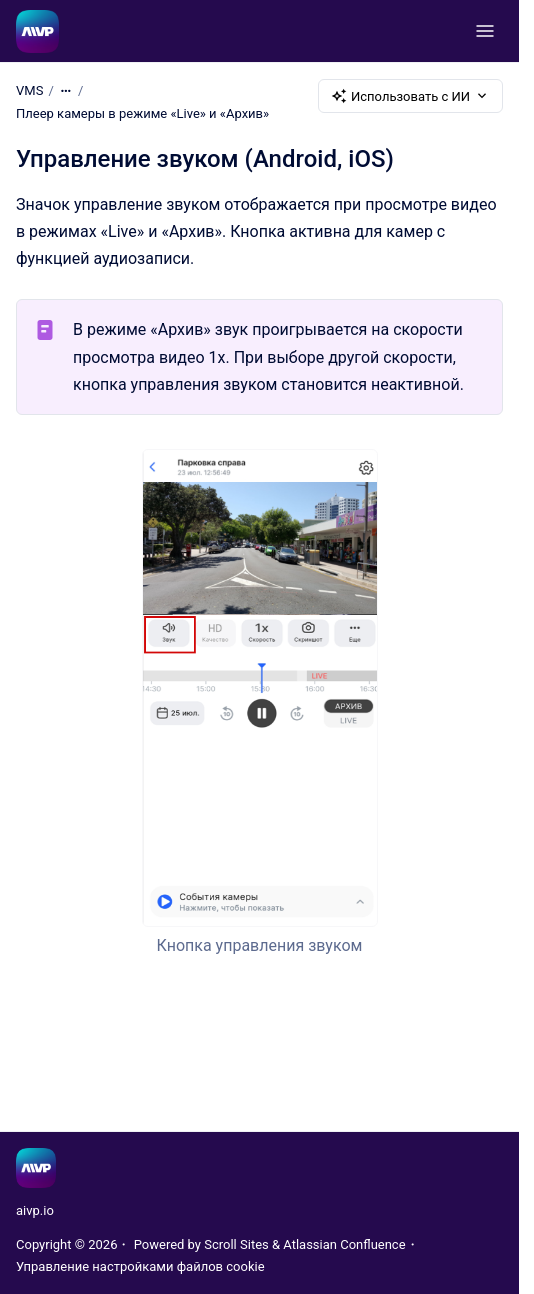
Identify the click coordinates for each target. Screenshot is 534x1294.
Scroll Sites (236, 1244)
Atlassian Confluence (344, 1244)
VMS (29, 90)
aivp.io (35, 1210)
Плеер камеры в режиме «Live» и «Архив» (142, 113)
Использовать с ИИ (410, 96)
